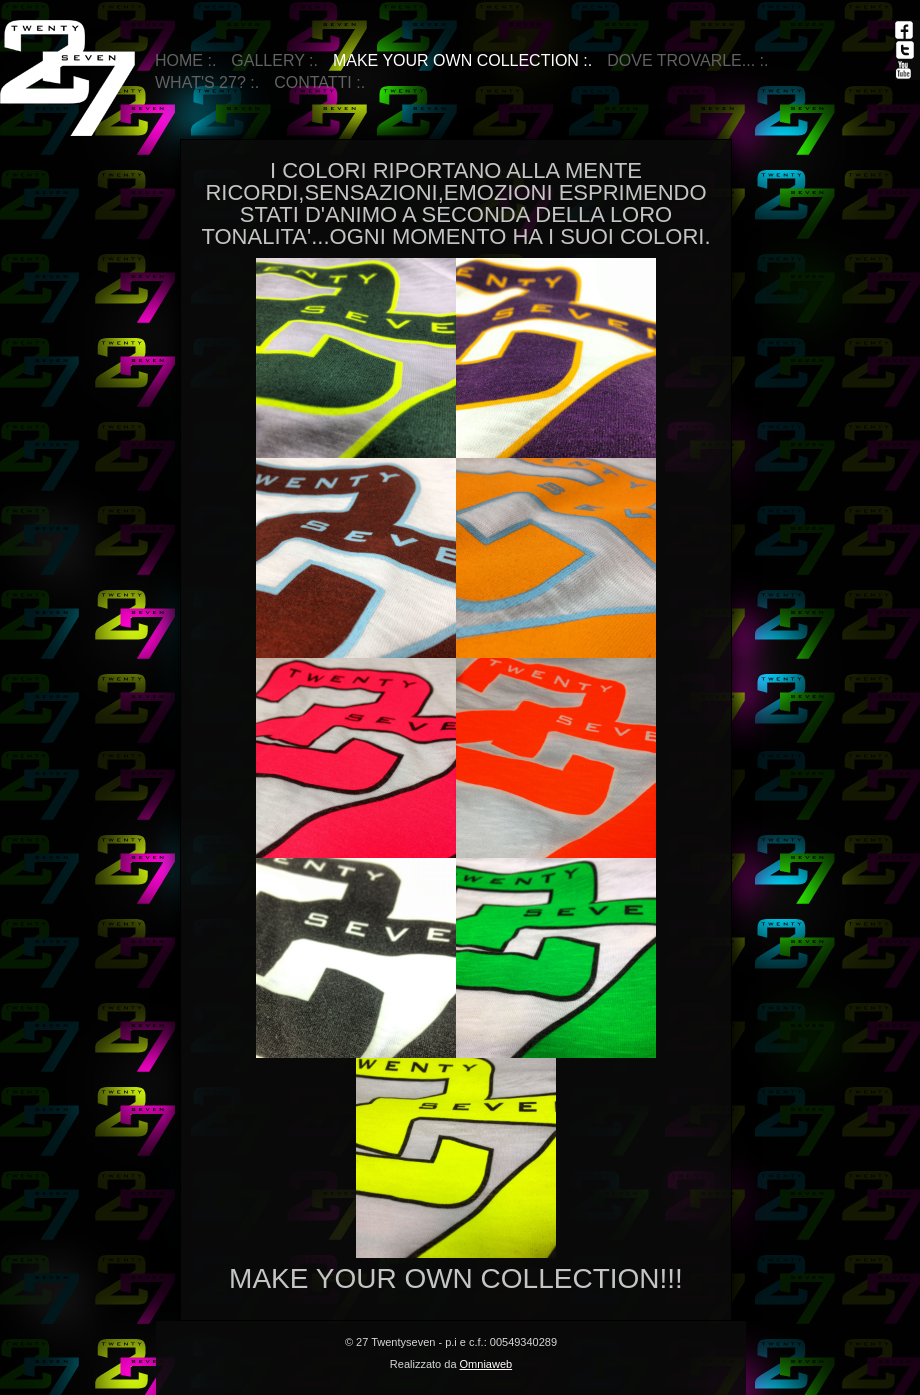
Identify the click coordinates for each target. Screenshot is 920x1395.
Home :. (185, 60)
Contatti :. (319, 82)
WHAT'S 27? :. (207, 82)
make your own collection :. (462, 60)
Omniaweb (486, 1364)
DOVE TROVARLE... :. (687, 60)
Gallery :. (274, 60)
